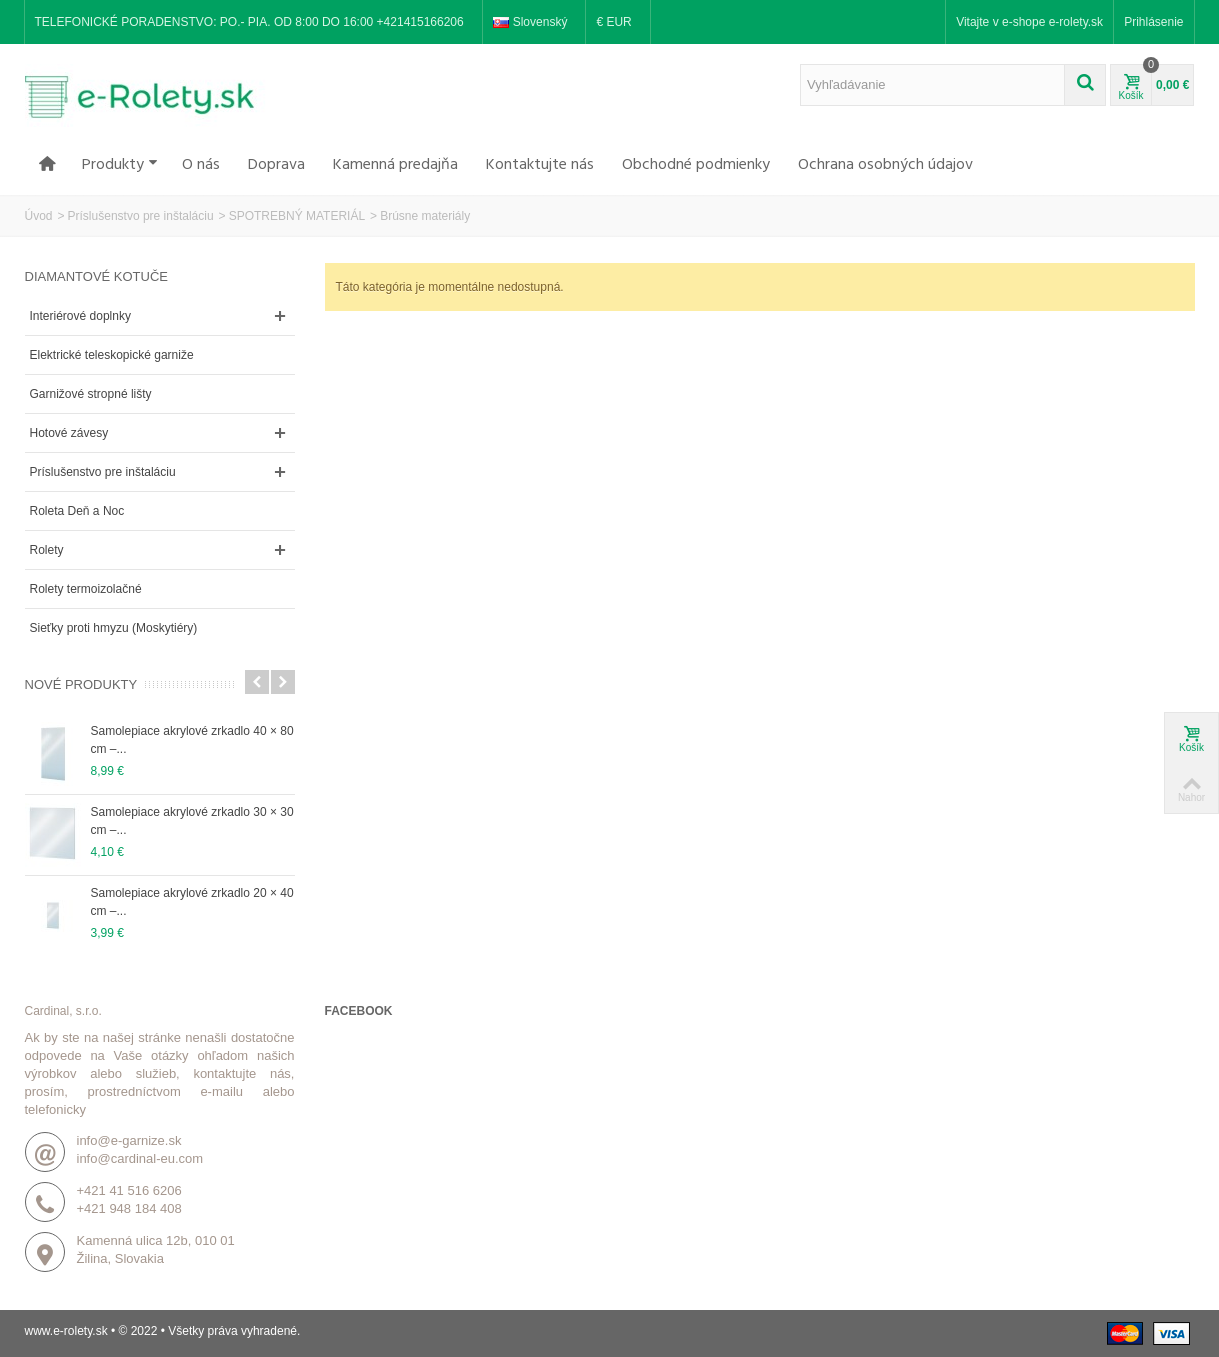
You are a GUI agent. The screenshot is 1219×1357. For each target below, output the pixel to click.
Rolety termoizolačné (86, 589)
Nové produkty (81, 684)
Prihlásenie (1153, 22)
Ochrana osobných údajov (885, 165)
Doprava (276, 165)
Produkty (120, 165)
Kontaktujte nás (540, 165)
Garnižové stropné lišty (91, 394)
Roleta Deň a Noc (77, 511)
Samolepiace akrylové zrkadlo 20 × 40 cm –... (192, 902)
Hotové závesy (69, 433)
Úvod (39, 216)
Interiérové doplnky (80, 316)
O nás (201, 165)
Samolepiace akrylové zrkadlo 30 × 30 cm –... (192, 821)
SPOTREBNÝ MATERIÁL (297, 216)
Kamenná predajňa (395, 165)
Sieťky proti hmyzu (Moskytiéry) (114, 628)
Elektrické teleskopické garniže (112, 355)
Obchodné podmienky (696, 165)
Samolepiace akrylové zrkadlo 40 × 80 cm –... (192, 740)
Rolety (47, 550)
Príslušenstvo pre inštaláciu (141, 216)
